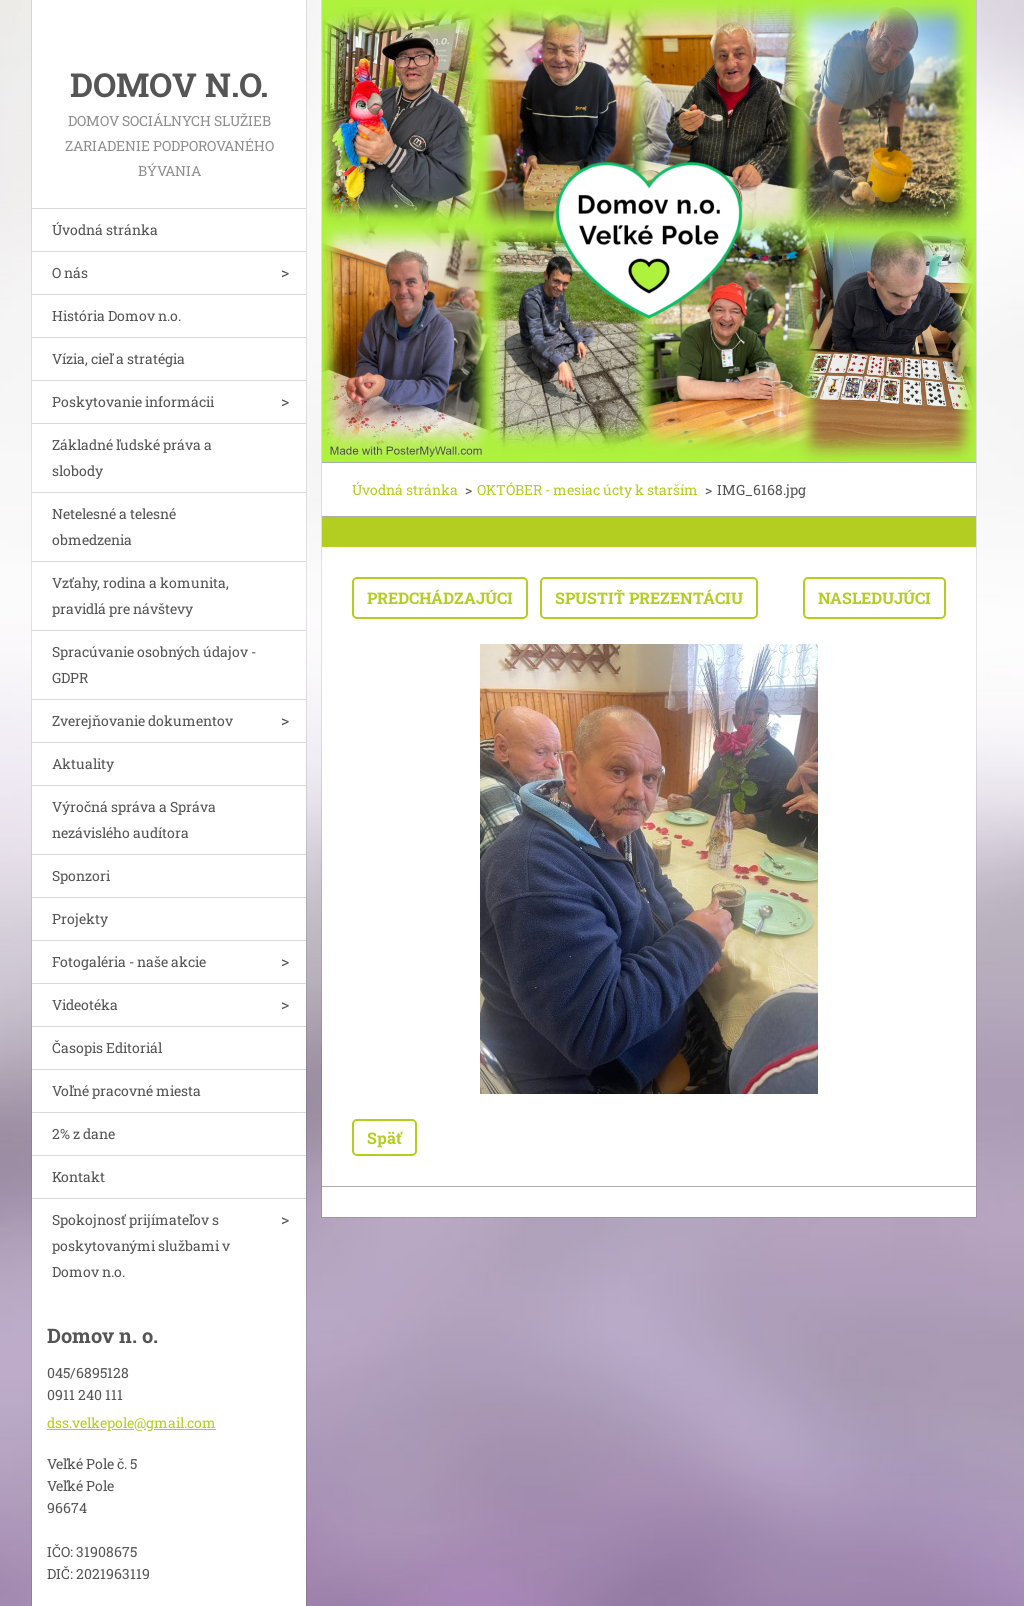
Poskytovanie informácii (133, 401)
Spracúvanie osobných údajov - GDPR (154, 664)
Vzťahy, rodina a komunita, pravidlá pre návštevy (140, 595)
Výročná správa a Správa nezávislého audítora (134, 819)
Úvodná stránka (105, 229)
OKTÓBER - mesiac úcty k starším (587, 489)
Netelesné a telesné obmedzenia (114, 526)
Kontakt (78, 1176)
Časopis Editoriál (107, 1047)
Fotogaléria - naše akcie (129, 961)
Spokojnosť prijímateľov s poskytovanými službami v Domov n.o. (141, 1245)
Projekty (80, 918)
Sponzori (81, 875)
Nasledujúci (874, 597)
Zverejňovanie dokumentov (142, 720)
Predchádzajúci (440, 597)
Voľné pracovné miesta (126, 1090)
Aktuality (83, 763)
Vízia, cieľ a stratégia (118, 358)
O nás (70, 272)
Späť (384, 1137)
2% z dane (83, 1133)
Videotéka (85, 1004)
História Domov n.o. (116, 315)
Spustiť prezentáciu (649, 597)
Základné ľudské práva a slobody (132, 457)
